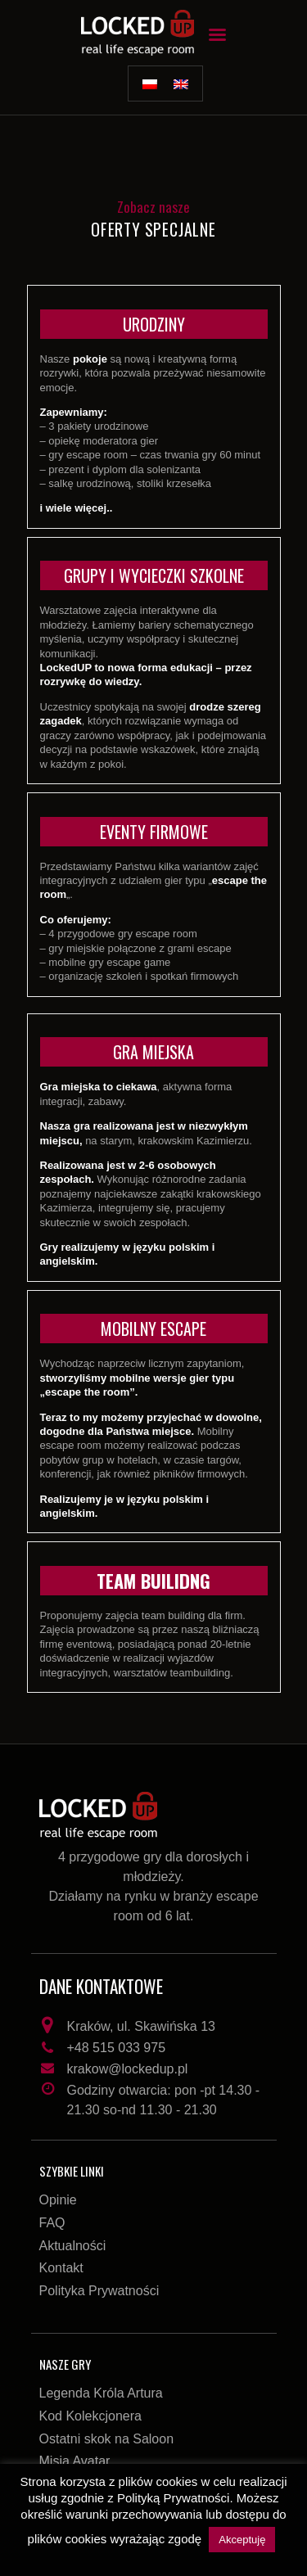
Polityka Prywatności (99, 2291)
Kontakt (61, 2268)
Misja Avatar (75, 2461)
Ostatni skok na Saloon (106, 2439)
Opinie (58, 2200)
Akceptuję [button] (242, 2539)
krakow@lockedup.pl (127, 2069)
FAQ (52, 2223)
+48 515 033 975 (116, 2048)
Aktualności (72, 2246)
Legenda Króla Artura (101, 2393)
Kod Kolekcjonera (90, 2416)
